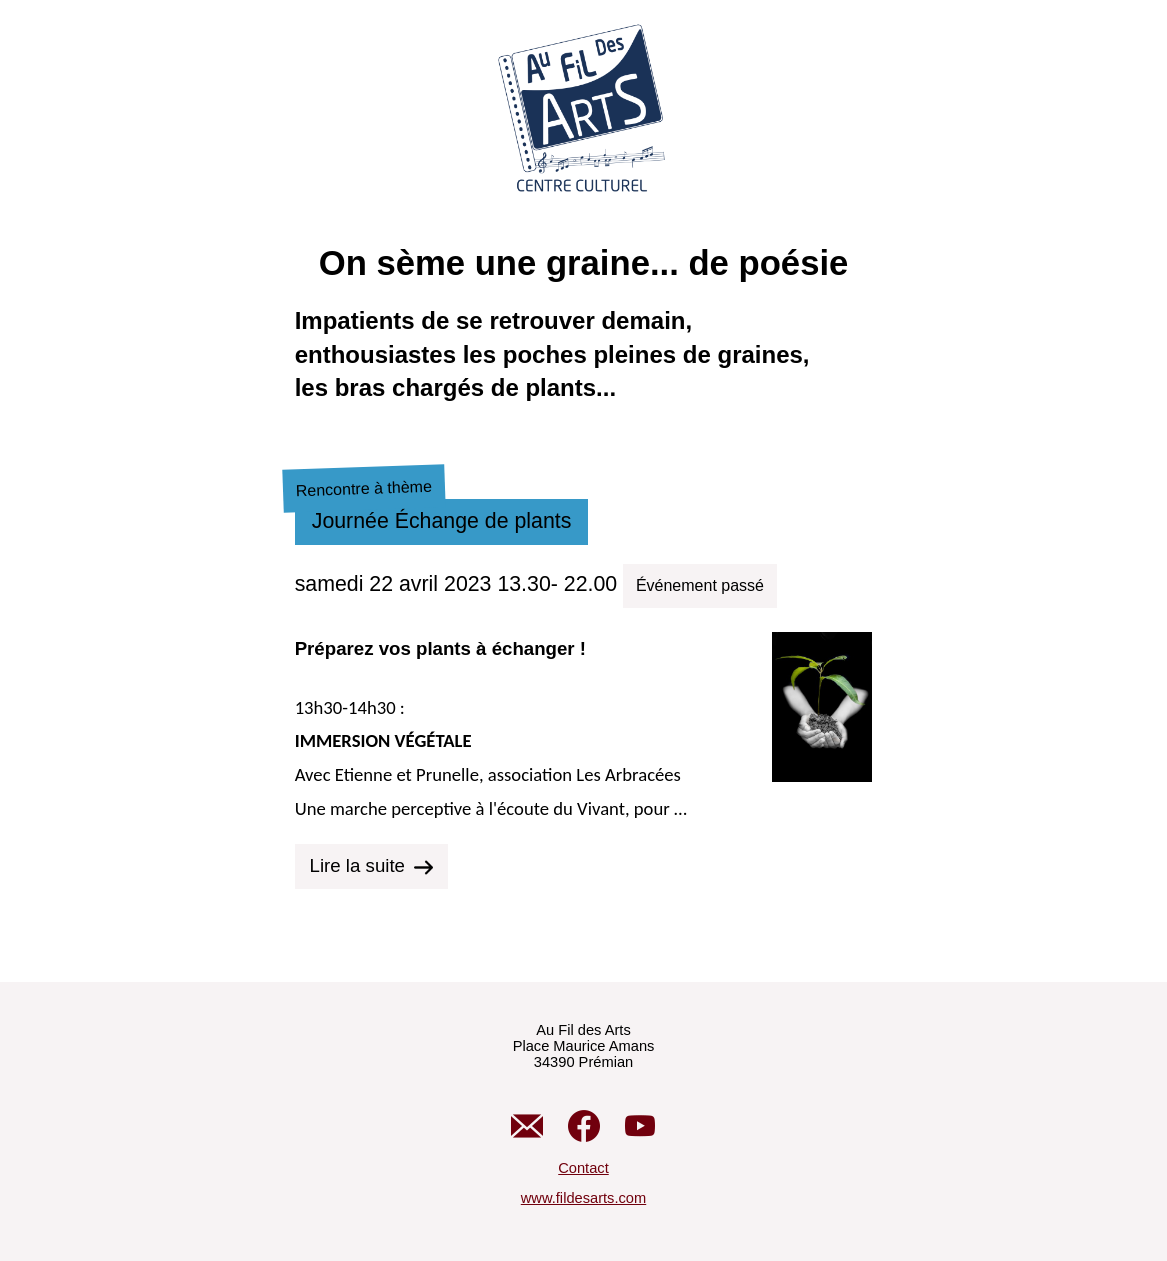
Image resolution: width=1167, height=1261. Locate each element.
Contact (583, 1168)
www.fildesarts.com (583, 1198)
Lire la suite (371, 865)
